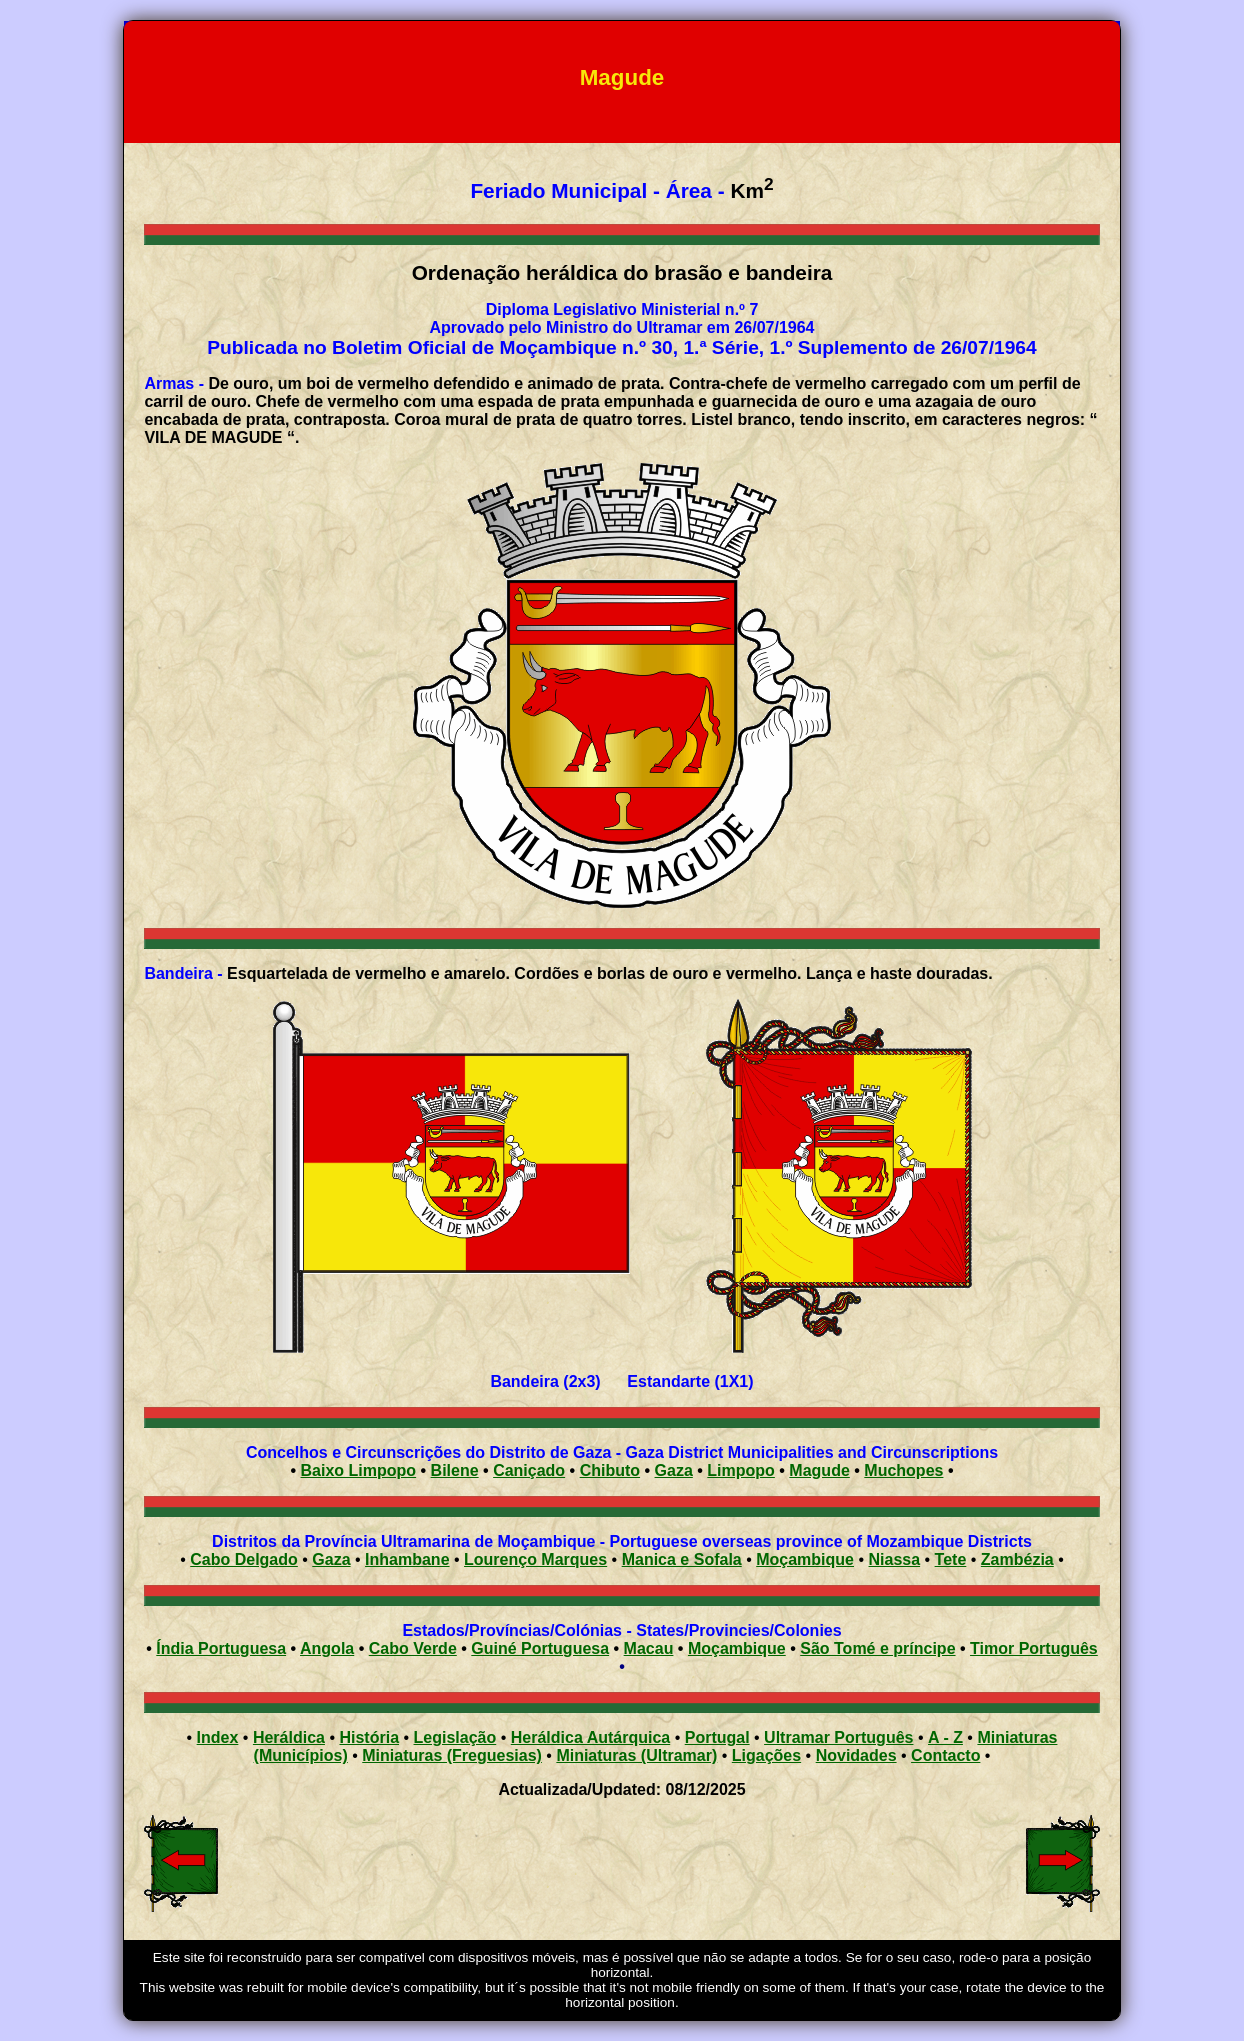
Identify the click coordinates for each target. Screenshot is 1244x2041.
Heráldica (289, 1737)
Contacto (945, 1755)
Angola (327, 1648)
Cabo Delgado (244, 1559)
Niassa (895, 1559)
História (369, 1737)
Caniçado (529, 1470)
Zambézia (1017, 1559)
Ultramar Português (838, 1737)
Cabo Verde (413, 1648)
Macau (649, 1648)
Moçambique (805, 1559)
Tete (951, 1559)
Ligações (766, 1755)
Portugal (717, 1737)
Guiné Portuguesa (540, 1648)
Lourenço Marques (535, 1559)
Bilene (455, 1470)
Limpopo (741, 1470)
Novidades (856, 1755)
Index (218, 1737)
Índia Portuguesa (221, 1648)
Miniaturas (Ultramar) (636, 1755)
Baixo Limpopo (359, 1470)
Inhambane (407, 1559)
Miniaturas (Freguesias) (452, 1755)
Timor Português (1034, 1648)
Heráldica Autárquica (590, 1737)
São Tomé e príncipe (877, 1648)
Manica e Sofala (682, 1559)
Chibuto (610, 1470)
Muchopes (903, 1470)
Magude (819, 1470)
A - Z (945, 1737)
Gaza (674, 1470)
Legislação (455, 1737)
